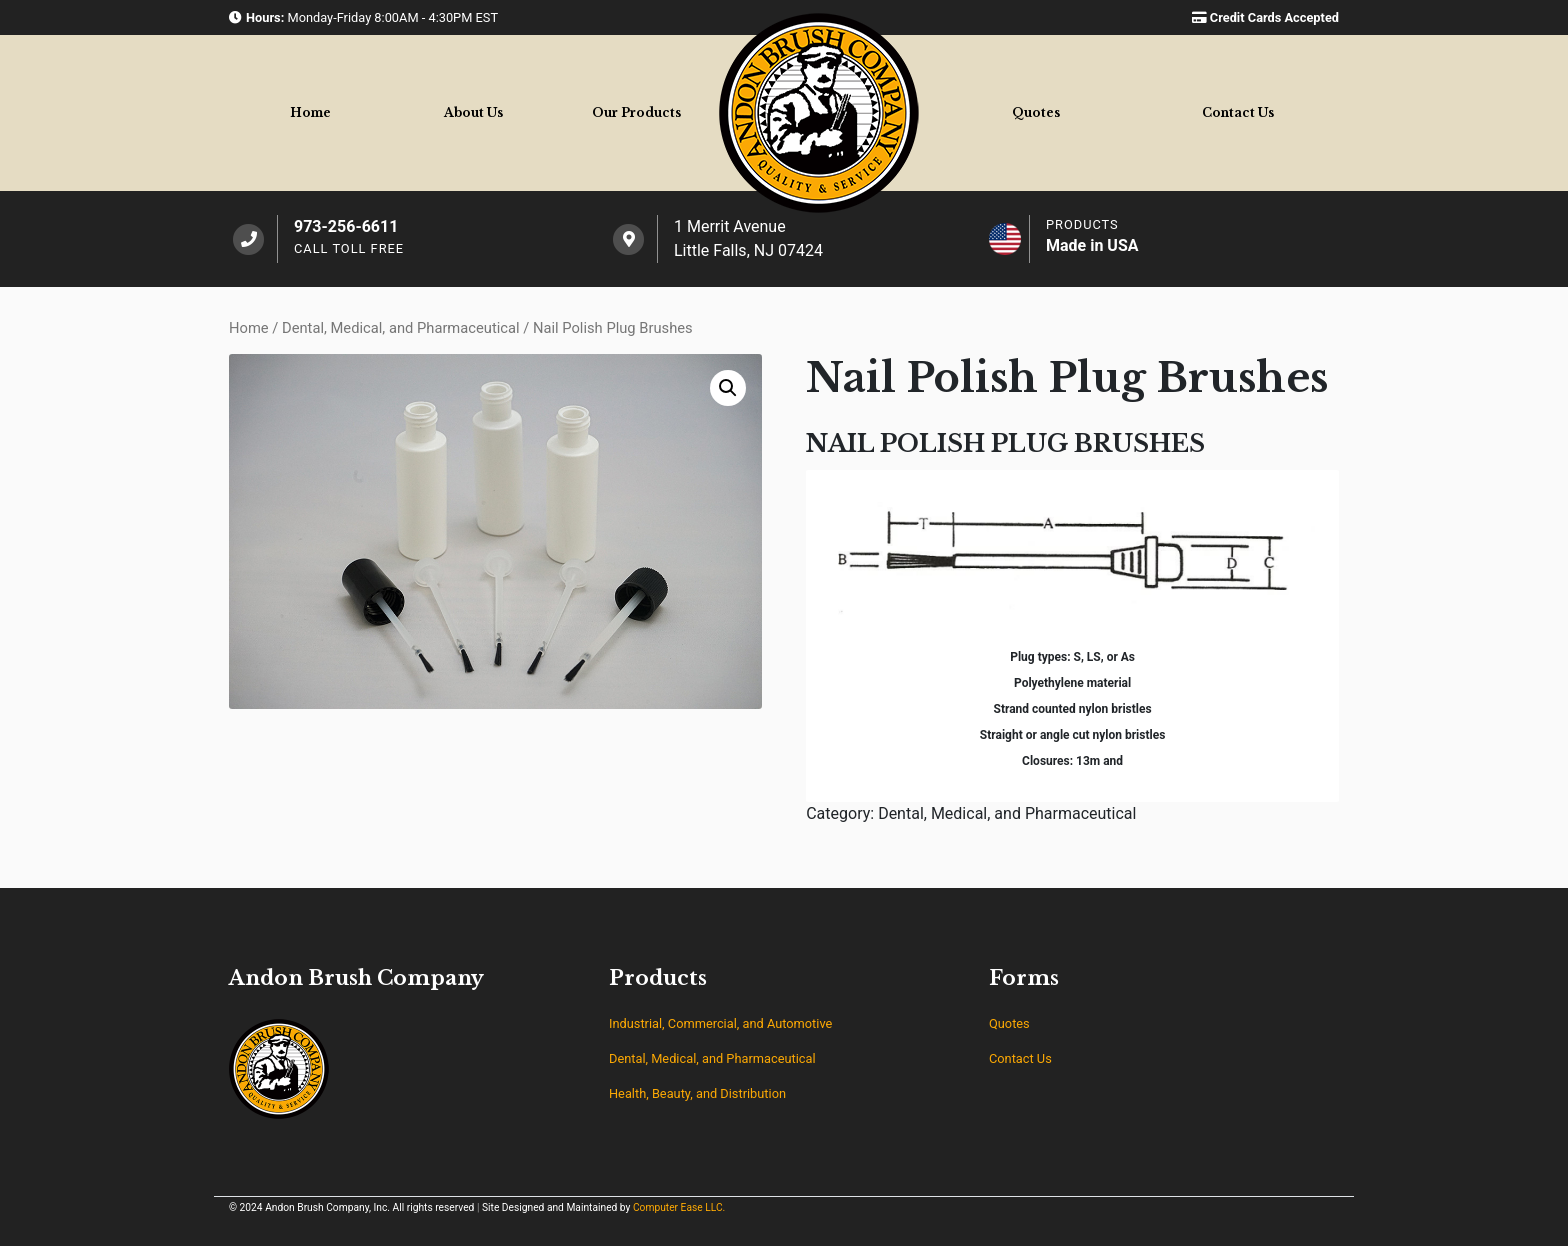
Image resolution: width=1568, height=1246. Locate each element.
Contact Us (1020, 1058)
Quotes (1036, 112)
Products (636, 112)
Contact (1238, 112)
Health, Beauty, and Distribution (697, 1093)
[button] (728, 388)
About (473, 112)
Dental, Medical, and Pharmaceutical (401, 328)
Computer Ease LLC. (679, 1207)
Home (310, 112)
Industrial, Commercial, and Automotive (720, 1023)
